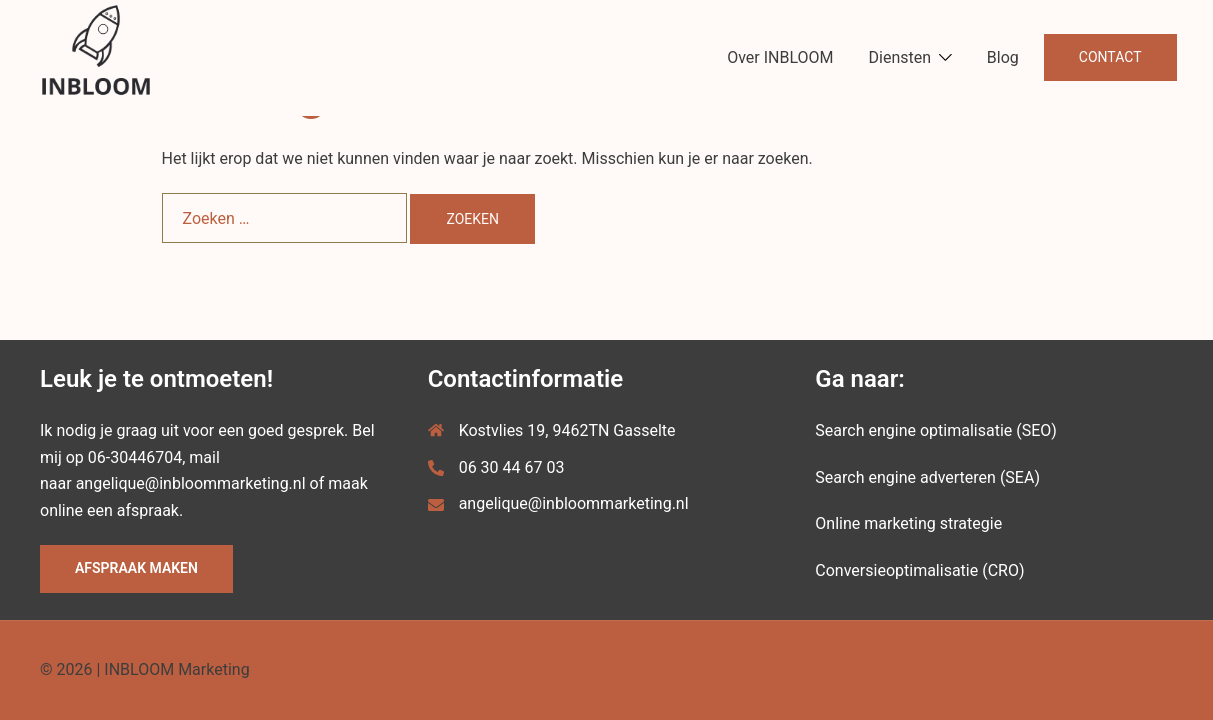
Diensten (900, 57)
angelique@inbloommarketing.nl (191, 483)
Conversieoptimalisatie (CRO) (919, 570)
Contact (1110, 57)
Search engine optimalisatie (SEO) (936, 430)
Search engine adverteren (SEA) (927, 477)
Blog (1003, 57)
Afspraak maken (136, 568)
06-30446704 (135, 457)
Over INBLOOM (780, 57)
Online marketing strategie (908, 523)
